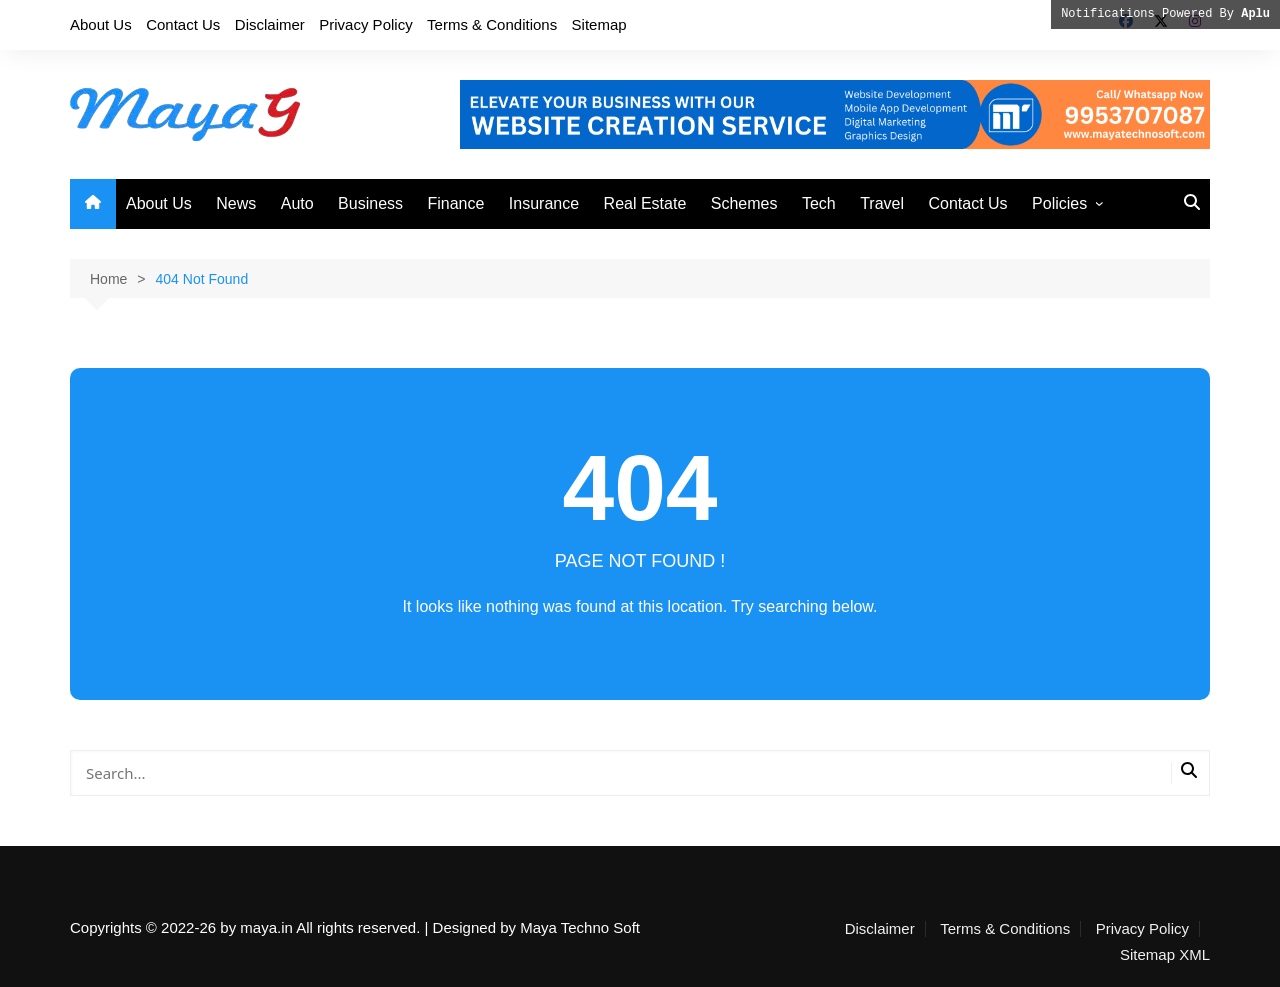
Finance (455, 203)
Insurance (544, 203)
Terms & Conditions (492, 24)
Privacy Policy (365, 24)
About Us (101, 24)
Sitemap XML (1165, 955)
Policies (1059, 203)
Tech (819, 203)
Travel (882, 203)
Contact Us (183, 24)
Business (370, 203)
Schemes (744, 203)
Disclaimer (270, 24)
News (236, 203)
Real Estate (645, 203)
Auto (297, 203)
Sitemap (599, 24)
